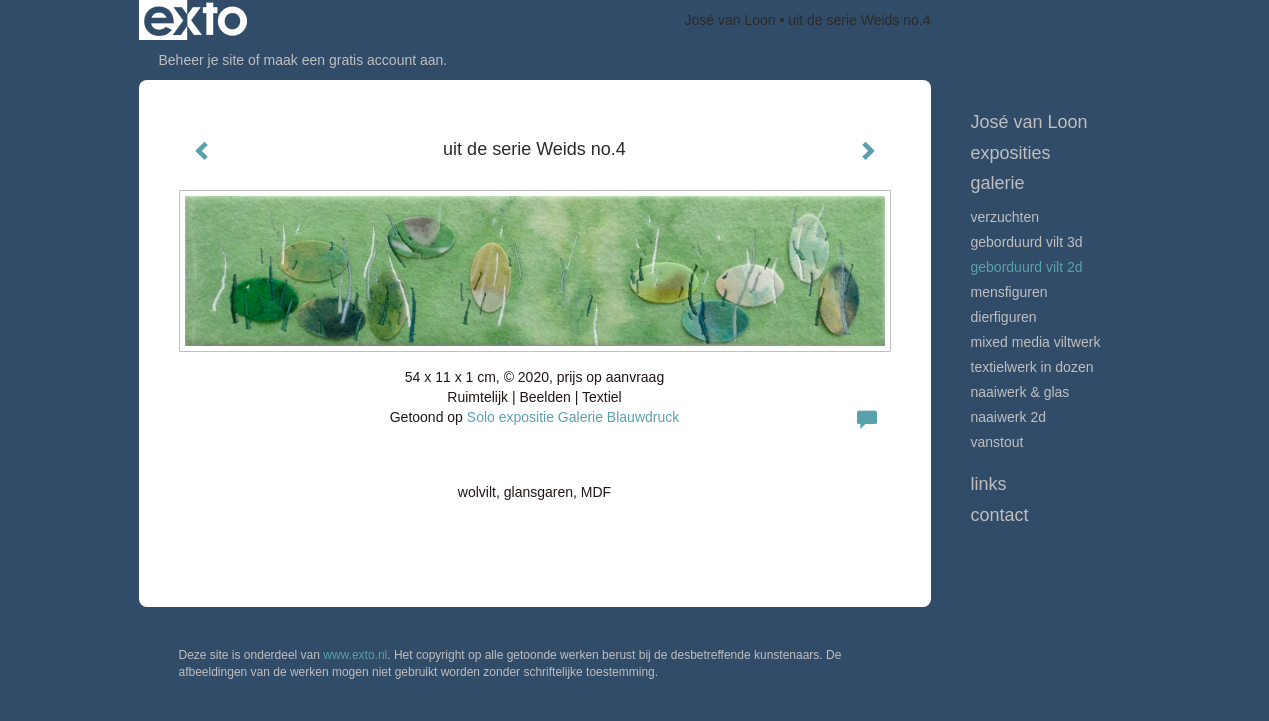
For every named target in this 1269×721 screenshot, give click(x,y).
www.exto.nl (355, 655)
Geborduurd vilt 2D (1027, 267)
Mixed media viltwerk (1036, 342)
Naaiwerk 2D (1009, 417)
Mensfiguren (1009, 292)
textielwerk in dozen (1032, 367)
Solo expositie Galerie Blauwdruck (573, 417)
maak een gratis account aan (354, 60)
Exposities (1011, 153)
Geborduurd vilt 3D (1027, 242)
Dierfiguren (1004, 317)
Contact (1000, 515)
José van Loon (730, 20)
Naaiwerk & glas (1020, 392)
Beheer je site (202, 60)
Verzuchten (1005, 217)
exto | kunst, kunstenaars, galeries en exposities (195, 20)
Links (989, 484)
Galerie (998, 183)
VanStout (997, 442)
